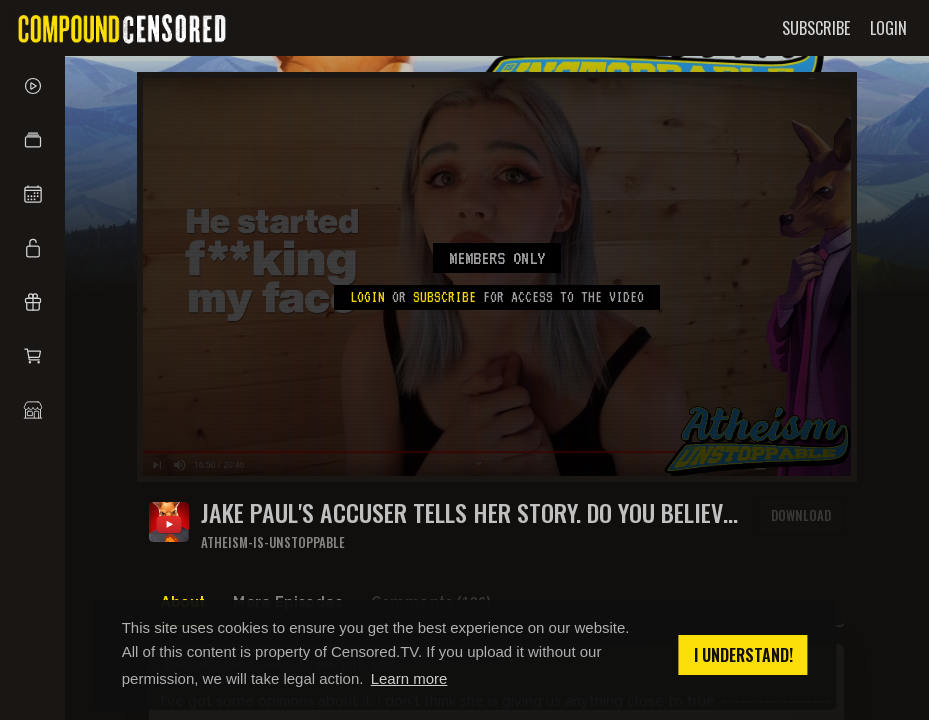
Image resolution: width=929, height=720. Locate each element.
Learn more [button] (409, 678)
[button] (32, 140)
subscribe (444, 297)
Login (367, 297)
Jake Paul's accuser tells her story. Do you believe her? (467, 512)
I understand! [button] (743, 655)
